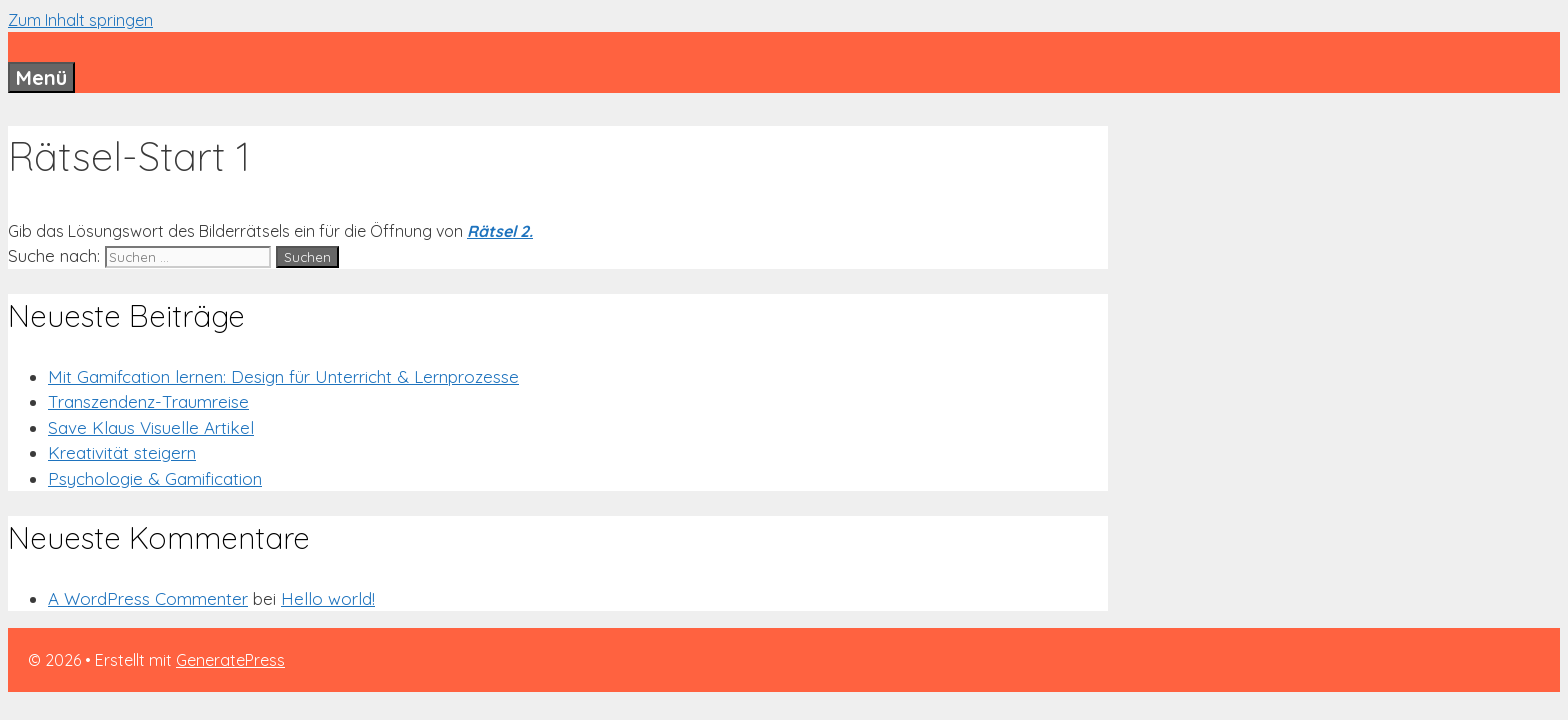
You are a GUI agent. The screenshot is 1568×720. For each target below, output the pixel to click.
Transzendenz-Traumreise (148, 401)
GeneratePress (230, 660)
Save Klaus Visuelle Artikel (151, 427)
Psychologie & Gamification (155, 478)
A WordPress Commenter (148, 598)
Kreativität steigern (122, 452)
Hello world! (328, 598)
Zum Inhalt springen (80, 20)
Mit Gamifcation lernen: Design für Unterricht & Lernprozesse (283, 376)
